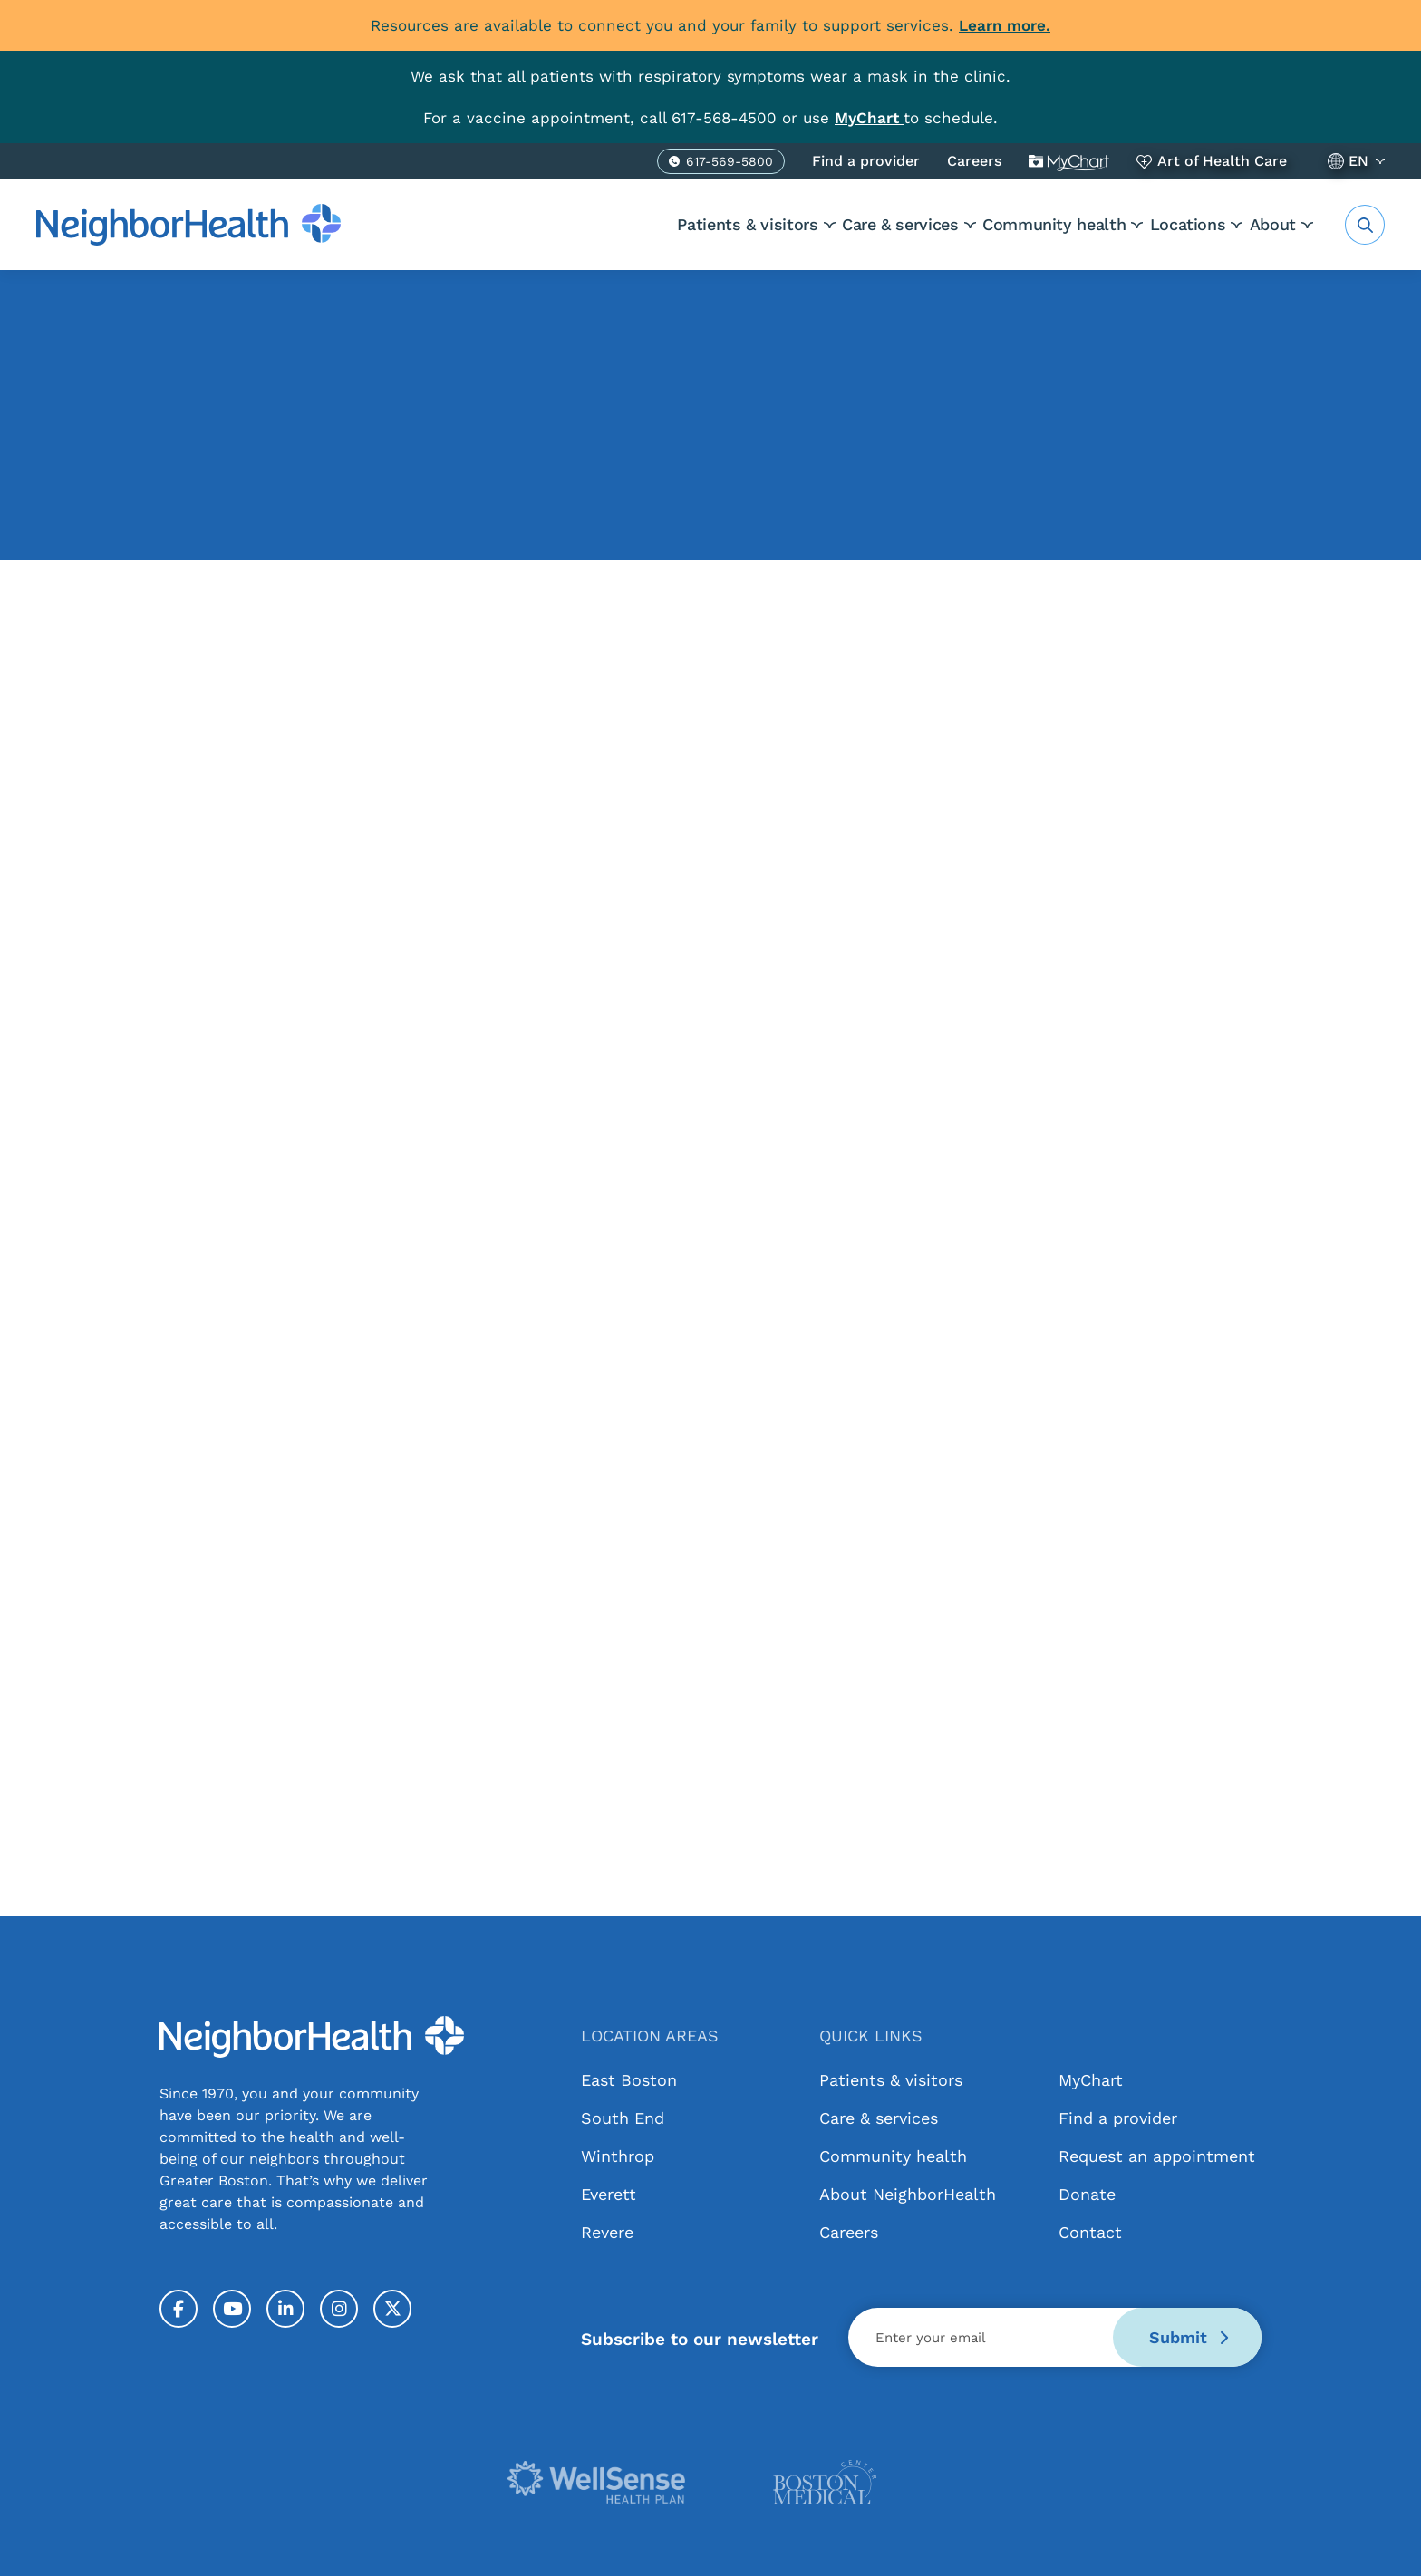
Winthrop (617, 2156)
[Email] (1055, 2337)
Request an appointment (1156, 2156)
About (1273, 224)
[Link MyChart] (869, 118)
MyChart (1069, 161)
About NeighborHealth (907, 2194)
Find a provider (866, 160)
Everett (608, 2194)
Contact (1090, 2232)
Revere (607, 2232)
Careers (974, 160)
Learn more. (1004, 25)
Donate (1087, 2194)
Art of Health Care (1222, 160)
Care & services (825, 224)
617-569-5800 (729, 164)
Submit (1188, 2337)
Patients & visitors (647, 224)
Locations (1163, 224)
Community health (1004, 224)
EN (1358, 160)
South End (622, 2117)
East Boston (629, 2079)
